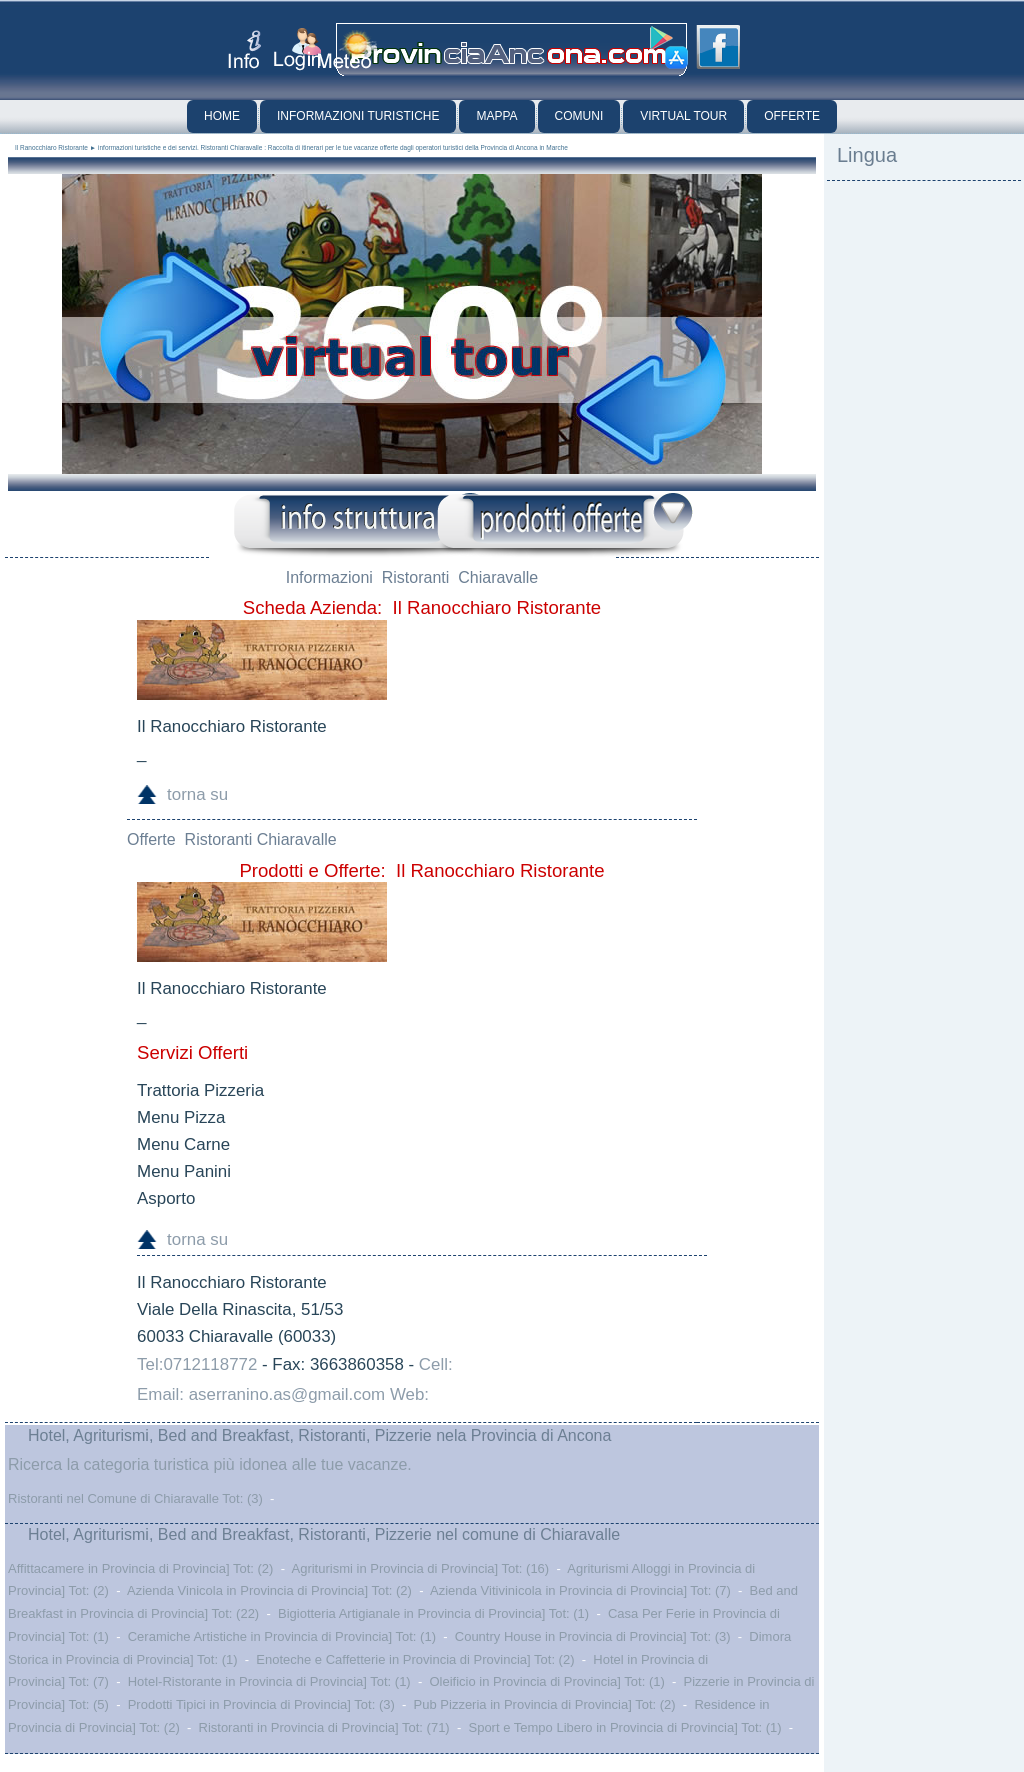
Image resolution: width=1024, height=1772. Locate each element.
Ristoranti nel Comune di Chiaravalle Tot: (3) (135, 1498)
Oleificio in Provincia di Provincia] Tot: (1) (546, 1681)
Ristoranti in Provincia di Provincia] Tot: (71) (324, 1727)
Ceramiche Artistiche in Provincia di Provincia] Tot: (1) (282, 1636)
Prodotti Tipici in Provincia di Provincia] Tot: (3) (261, 1704)
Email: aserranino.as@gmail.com (261, 1394)
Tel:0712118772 (197, 1364)
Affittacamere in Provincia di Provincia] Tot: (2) (140, 1568)
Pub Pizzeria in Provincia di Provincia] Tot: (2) (545, 1704)
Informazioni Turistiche (358, 116)
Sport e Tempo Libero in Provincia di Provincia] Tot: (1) (624, 1727)
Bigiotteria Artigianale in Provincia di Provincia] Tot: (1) (433, 1613)
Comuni (579, 116)
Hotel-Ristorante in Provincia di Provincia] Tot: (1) (269, 1681)
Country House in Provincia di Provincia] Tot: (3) (593, 1636)
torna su (197, 794)
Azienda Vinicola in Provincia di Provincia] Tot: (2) (269, 1590)
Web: (409, 1394)
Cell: (436, 1364)
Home (222, 116)
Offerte (792, 116)
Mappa (496, 116)
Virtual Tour (683, 116)
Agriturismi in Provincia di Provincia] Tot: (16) (420, 1568)
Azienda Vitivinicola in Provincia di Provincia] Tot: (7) (580, 1590)
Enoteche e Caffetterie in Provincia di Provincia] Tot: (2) (415, 1659)
